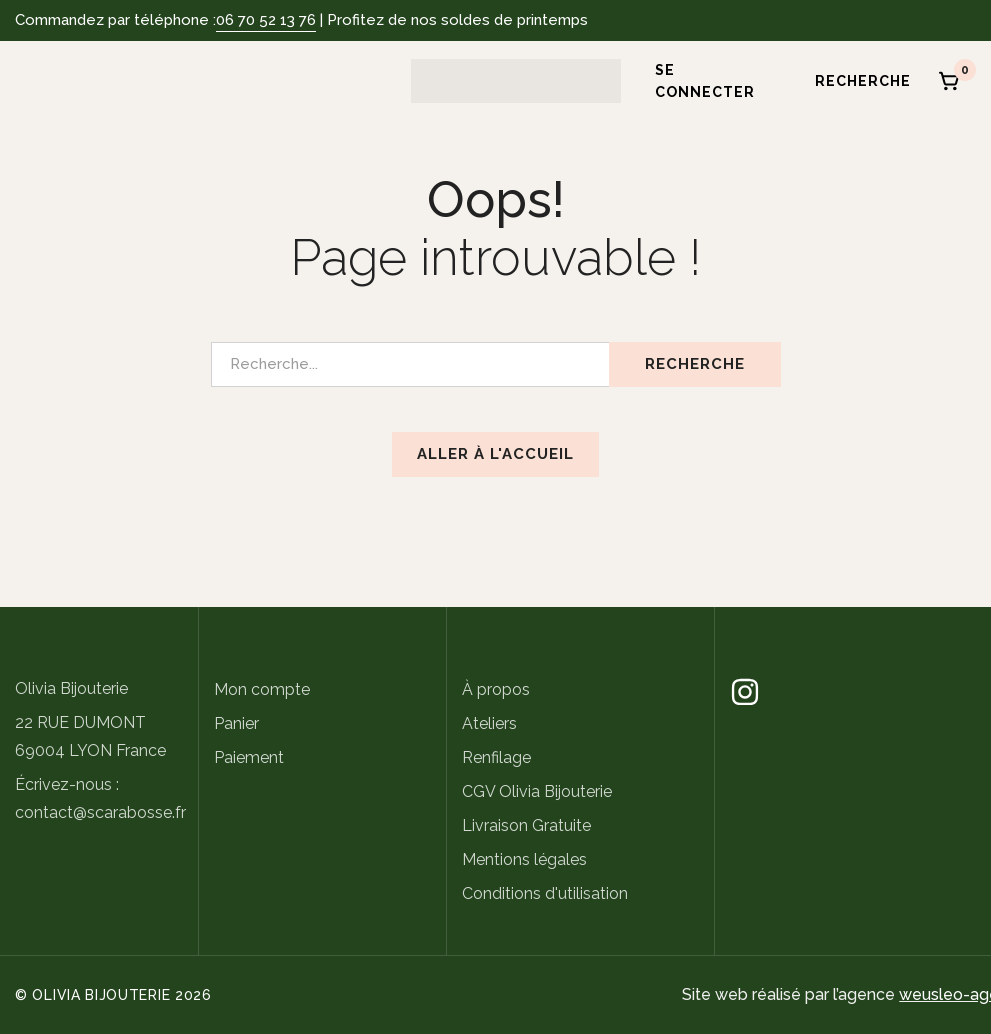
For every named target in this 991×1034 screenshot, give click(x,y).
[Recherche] (856, 81)
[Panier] (950, 81)
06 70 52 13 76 (266, 20)
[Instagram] (745, 692)
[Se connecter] (707, 81)
